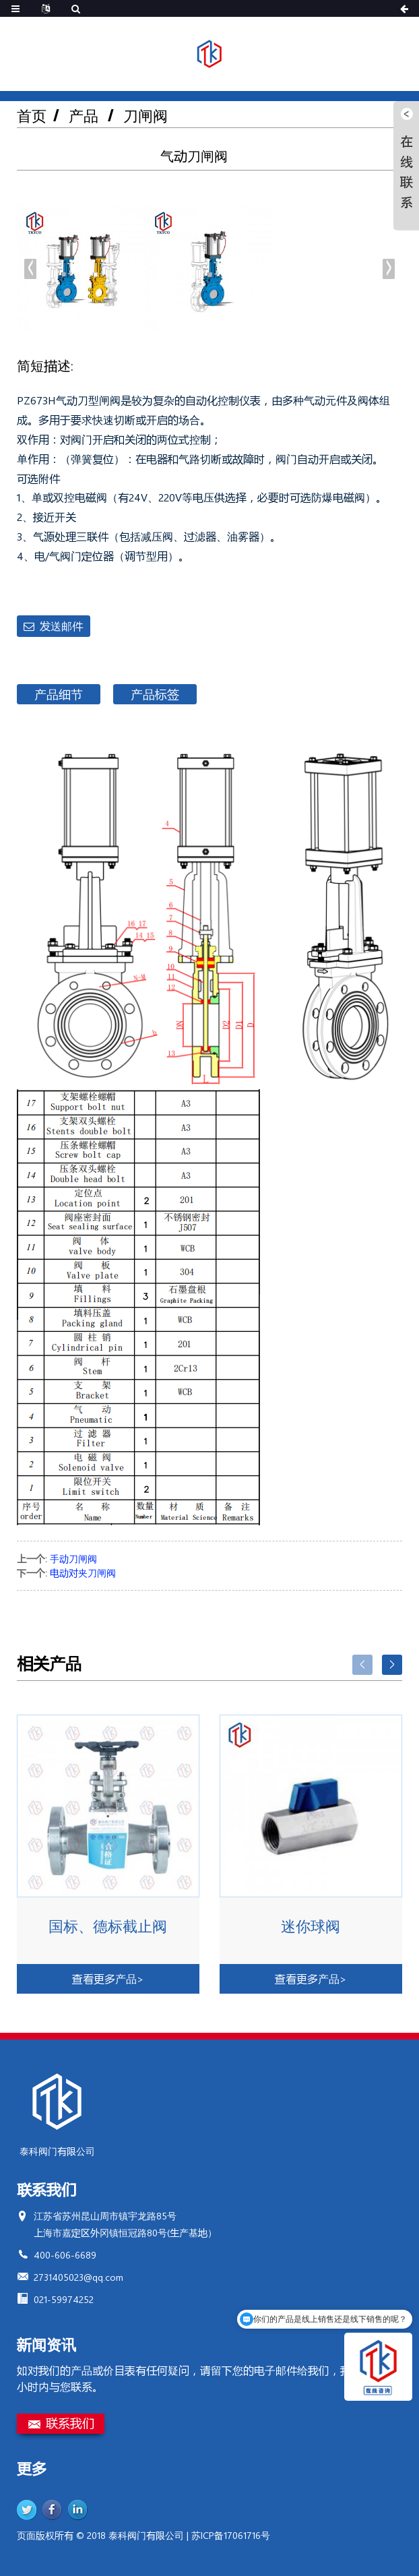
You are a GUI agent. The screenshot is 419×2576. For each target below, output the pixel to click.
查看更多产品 (108, 1978)
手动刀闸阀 (73, 1558)
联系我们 (70, 2423)
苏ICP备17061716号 (230, 2535)
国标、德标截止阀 (108, 1926)
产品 (83, 115)
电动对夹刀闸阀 (83, 1572)
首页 (31, 115)
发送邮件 (61, 626)
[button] (389, 269)
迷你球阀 (310, 1926)
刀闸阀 (145, 115)
